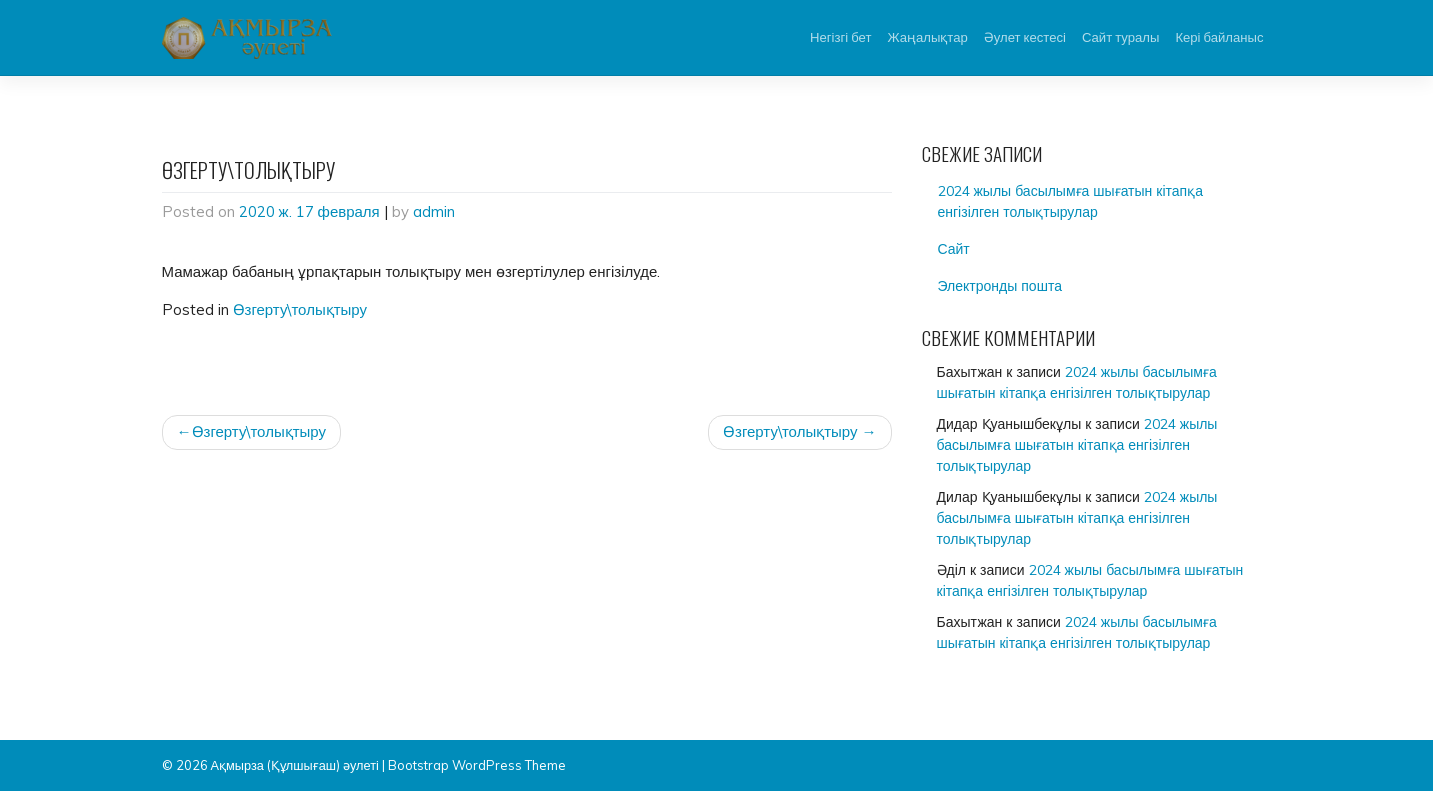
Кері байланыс (1219, 37)
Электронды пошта (1000, 286)
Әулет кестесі (1025, 37)
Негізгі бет (840, 37)
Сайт (954, 249)
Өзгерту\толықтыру (300, 309)
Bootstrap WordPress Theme (477, 765)
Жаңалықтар (927, 37)
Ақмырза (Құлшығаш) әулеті (295, 765)
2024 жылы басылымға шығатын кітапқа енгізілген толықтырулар (1070, 201)
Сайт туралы (1120, 37)
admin (434, 211)
